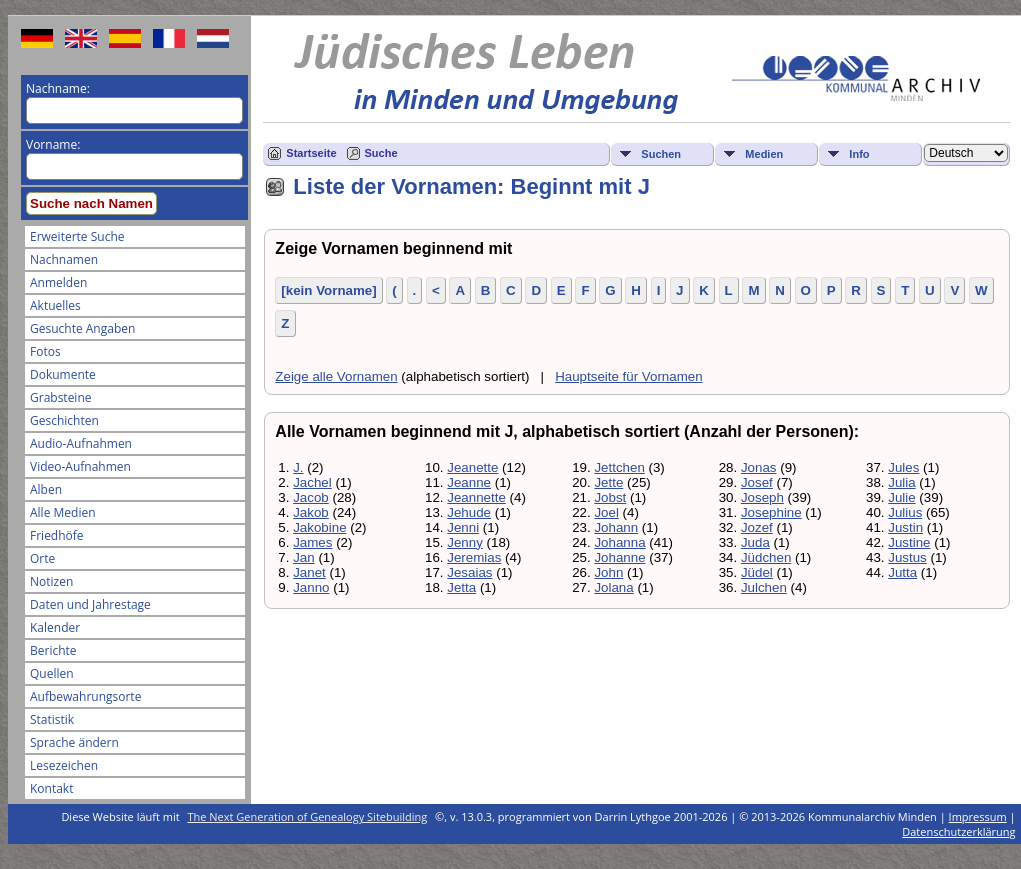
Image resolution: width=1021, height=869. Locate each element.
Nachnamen (64, 259)
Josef (757, 482)
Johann (616, 527)
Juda (755, 542)
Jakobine (319, 527)
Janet (309, 572)
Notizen (51, 581)
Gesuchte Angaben (82, 328)
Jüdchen (766, 557)
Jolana (613, 587)
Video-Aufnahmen (80, 466)
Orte (42, 558)
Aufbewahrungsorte (85, 696)
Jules (903, 467)
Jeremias (474, 557)
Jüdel (757, 572)
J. (298, 467)
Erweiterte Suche (77, 236)
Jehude (469, 512)
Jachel (312, 482)
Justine (909, 542)
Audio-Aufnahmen (81, 443)
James (312, 542)
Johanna (619, 542)
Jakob (311, 512)
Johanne (619, 557)
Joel (606, 512)
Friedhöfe (57, 535)
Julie (901, 497)
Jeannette (476, 497)
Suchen (661, 154)
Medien (764, 154)
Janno (311, 587)
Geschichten (64, 420)
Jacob (311, 497)
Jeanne (469, 482)
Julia (901, 482)
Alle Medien (63, 512)
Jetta (461, 587)
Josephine (771, 512)
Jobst (610, 497)
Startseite (311, 153)
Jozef (757, 527)
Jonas (759, 467)
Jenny (465, 542)
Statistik (52, 719)
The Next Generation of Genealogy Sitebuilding (308, 816)
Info (859, 154)
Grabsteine (61, 397)
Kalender (55, 627)
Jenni (463, 527)
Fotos (45, 351)
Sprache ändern (74, 742)
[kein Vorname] (328, 290)
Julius (905, 512)
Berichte (53, 650)
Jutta (902, 572)
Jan (304, 557)
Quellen (52, 673)
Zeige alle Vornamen (336, 376)
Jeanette (472, 467)
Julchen (764, 587)
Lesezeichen (64, 765)
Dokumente (63, 374)
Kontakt (51, 788)
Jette (608, 482)
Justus (907, 557)
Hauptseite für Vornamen (628, 376)
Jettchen (619, 467)
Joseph (762, 497)
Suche (381, 153)
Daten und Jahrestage (90, 604)
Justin (905, 527)
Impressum (978, 816)
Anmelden (58, 282)
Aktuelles (55, 305)
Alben (46, 489)
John (608, 572)
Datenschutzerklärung (958, 831)
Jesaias (469, 572)
